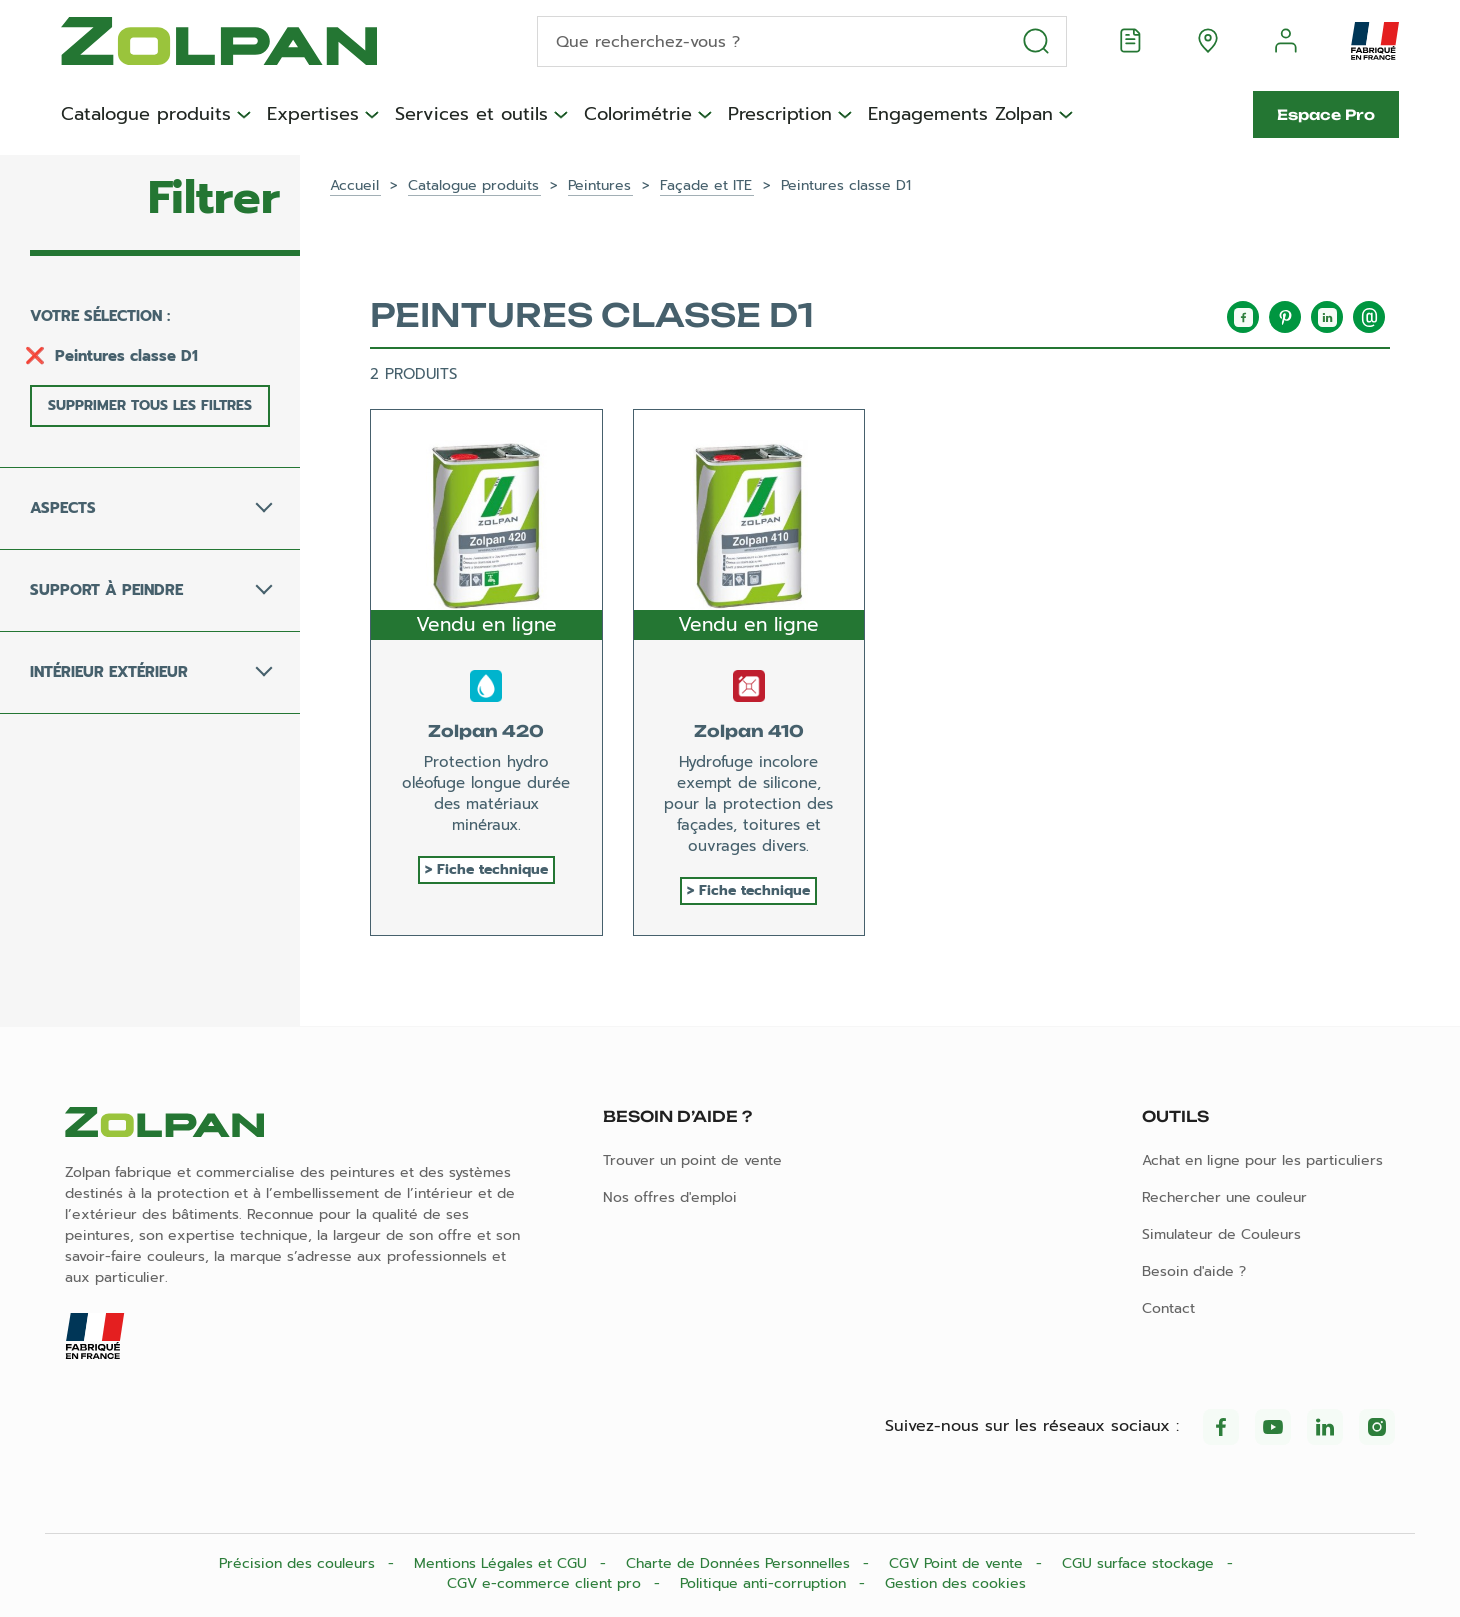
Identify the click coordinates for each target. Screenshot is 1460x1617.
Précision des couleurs (299, 1563)
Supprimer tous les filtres (150, 405)
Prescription (780, 115)
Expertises (313, 115)
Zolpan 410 (749, 731)
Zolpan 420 (486, 731)
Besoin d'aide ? (1194, 1271)
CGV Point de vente (958, 1563)
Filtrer (214, 198)
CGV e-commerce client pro (546, 1583)
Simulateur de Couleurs (1221, 1234)
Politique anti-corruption (765, 1583)
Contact (1168, 1308)
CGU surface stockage (1140, 1563)
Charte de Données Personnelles (740, 1563)
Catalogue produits (146, 115)
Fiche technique (492, 869)
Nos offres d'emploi (670, 1197)
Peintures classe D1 (126, 356)
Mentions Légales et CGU (503, 1563)
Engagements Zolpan (960, 115)
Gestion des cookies (955, 1583)
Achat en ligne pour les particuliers (1262, 1160)
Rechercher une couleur (1224, 1197)
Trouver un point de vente (692, 1160)
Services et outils (471, 115)
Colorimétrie (638, 115)
